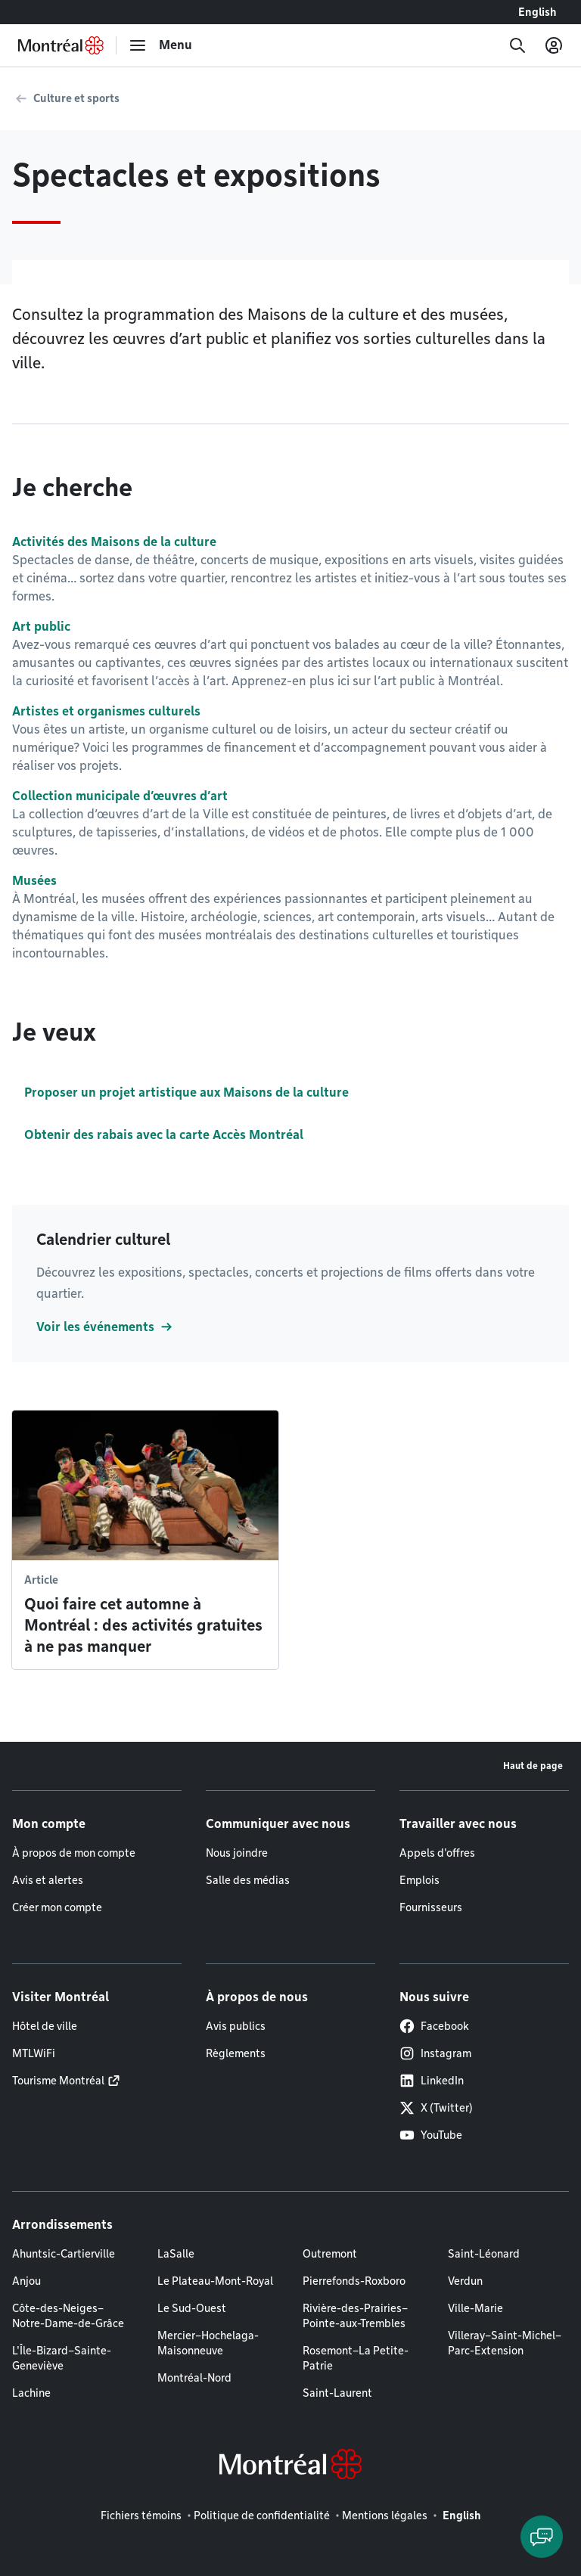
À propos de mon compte (73, 1853)
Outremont (330, 2254)
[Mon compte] (554, 45)
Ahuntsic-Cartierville (63, 2254)
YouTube (430, 2135)
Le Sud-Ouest (191, 2308)
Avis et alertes (47, 1880)
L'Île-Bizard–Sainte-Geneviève (61, 2358)
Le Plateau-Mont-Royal (215, 2281)
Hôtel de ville (44, 2026)
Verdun (465, 2281)
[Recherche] (517, 45)
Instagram (435, 2053)
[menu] (160, 45)
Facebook (434, 2026)
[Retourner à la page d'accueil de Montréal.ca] (61, 45)
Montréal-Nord (194, 2378)
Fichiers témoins (141, 2515)
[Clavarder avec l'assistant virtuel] (541, 2536)
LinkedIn (431, 2080)
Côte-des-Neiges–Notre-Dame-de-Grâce (68, 2315)
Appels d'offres (437, 1853)
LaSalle (175, 2254)
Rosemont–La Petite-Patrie (356, 2358)
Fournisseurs (430, 1907)
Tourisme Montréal (58, 2081)
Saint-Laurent (337, 2393)
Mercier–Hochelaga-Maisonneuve (208, 2343)
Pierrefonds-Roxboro (354, 2281)
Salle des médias (248, 1880)
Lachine (31, 2393)
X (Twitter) (436, 2107)
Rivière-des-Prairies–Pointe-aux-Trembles (355, 2315)
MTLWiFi (33, 2053)
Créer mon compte (57, 1907)
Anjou (26, 2281)
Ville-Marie (475, 2308)
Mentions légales (384, 2515)
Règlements (236, 2053)
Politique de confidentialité (262, 2515)
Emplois (419, 1880)
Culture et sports (76, 98)
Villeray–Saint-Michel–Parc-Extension (504, 2343)
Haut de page (533, 1765)
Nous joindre (237, 1853)
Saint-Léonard (484, 2254)
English (537, 12)
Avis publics (236, 2026)
